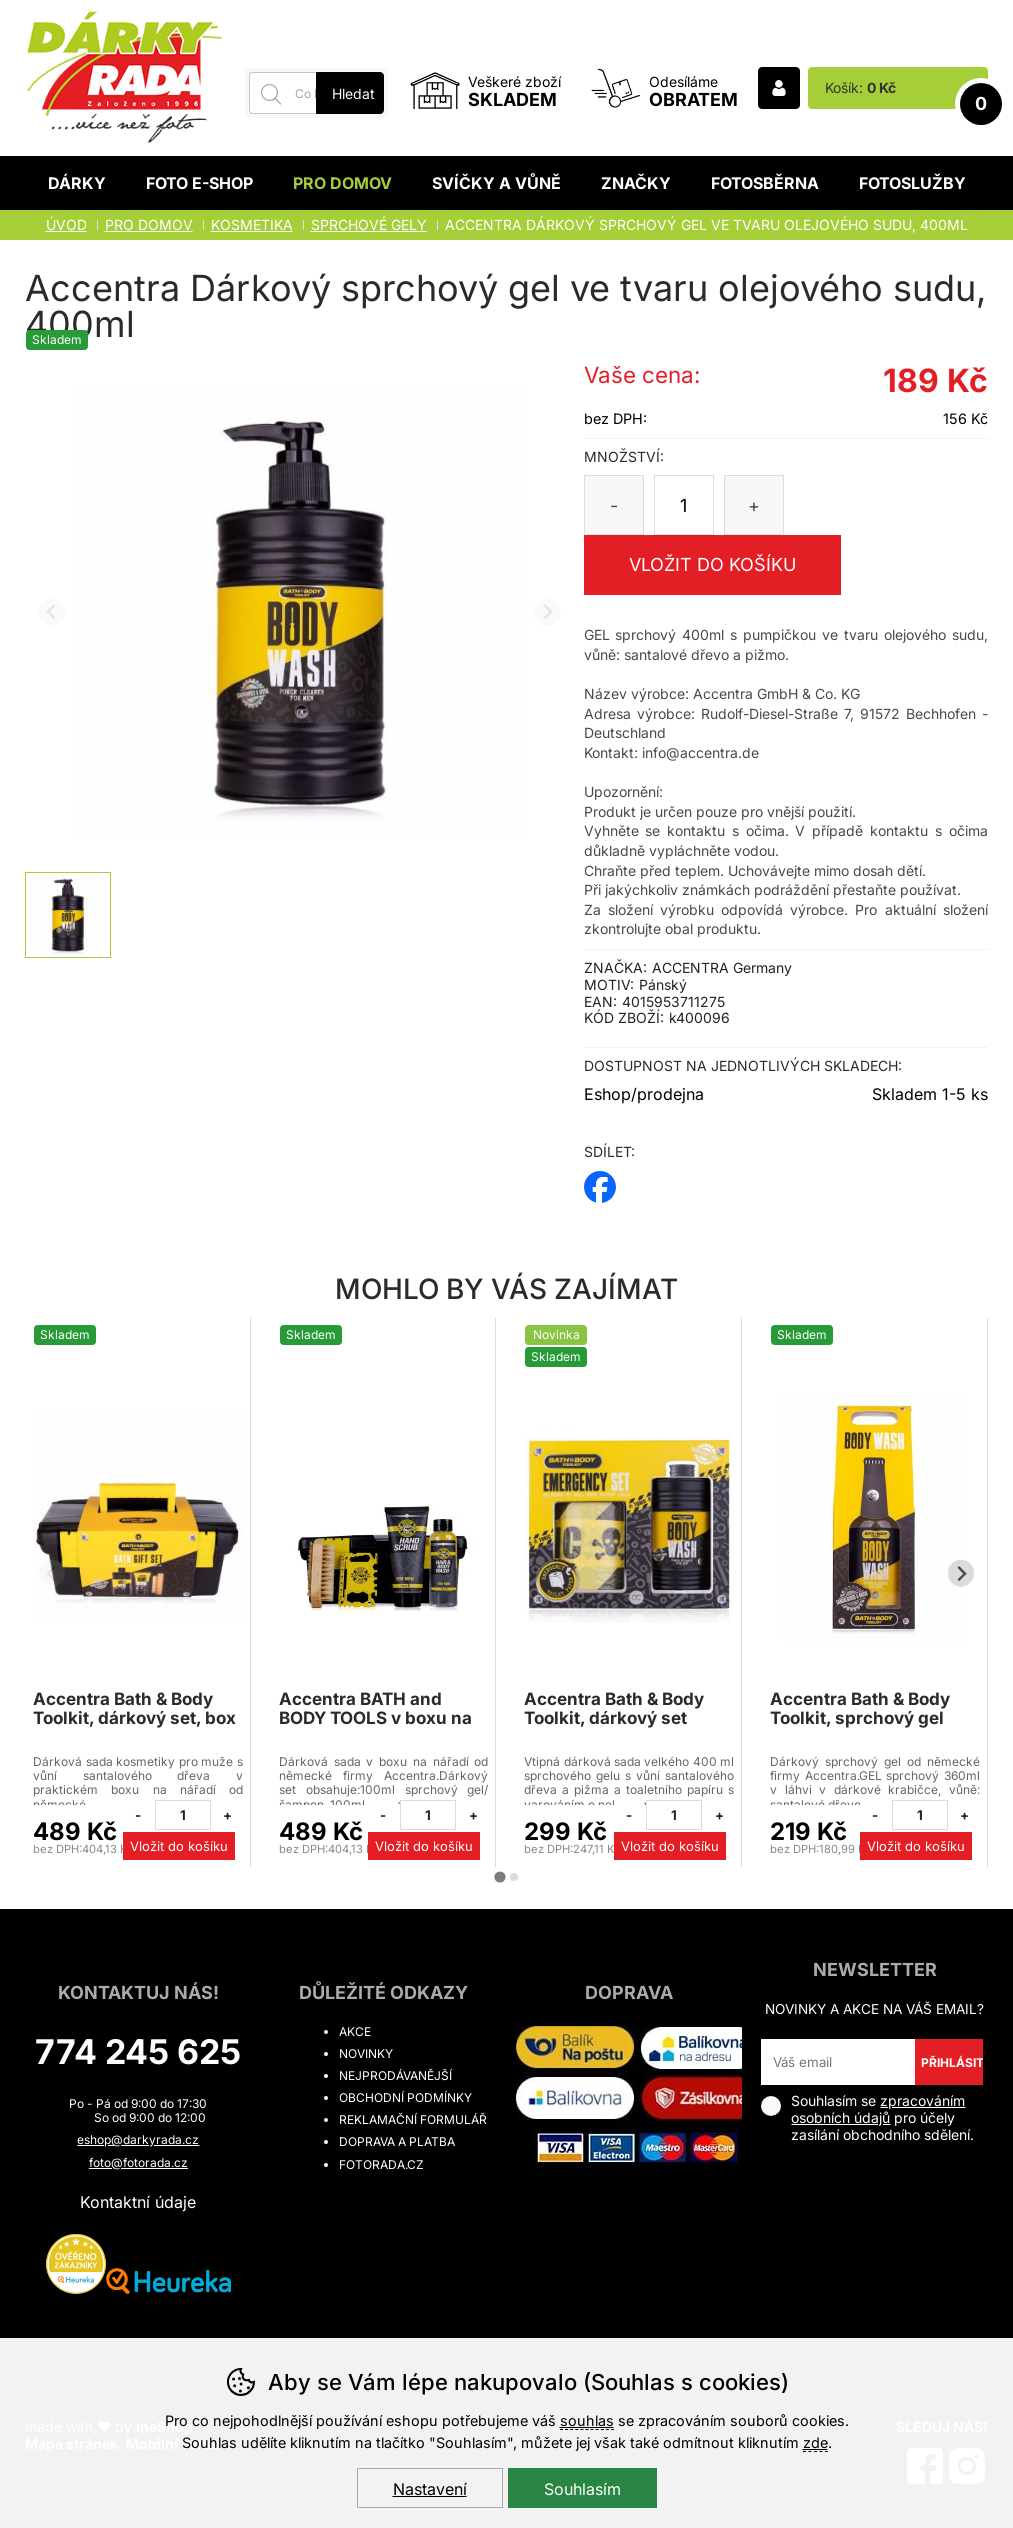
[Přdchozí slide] (52, 612)
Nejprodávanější (395, 2075)
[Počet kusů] (684, 505)
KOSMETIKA (252, 224)
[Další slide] (547, 612)
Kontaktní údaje (138, 2202)
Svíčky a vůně (496, 183)
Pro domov (342, 183)
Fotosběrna (765, 183)
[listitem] (68, 915)
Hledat (353, 93)
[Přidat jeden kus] (228, 1815)
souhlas (587, 2420)
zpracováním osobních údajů (878, 2109)
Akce (355, 2031)
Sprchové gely (369, 224)
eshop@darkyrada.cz (138, 2139)
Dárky (77, 183)
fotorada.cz (381, 2164)
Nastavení (430, 2489)
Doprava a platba (397, 2141)
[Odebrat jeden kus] (138, 1815)
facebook (600, 1180)
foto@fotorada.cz (138, 2162)
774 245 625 (138, 2051)
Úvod (66, 224)
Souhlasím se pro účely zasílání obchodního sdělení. (867, 2117)
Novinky (366, 2053)
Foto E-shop (199, 183)
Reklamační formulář (413, 2119)
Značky (636, 183)
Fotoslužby (912, 183)
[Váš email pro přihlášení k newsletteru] (838, 2062)
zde (815, 2442)
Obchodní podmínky (405, 2097)
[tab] (499, 1876)
